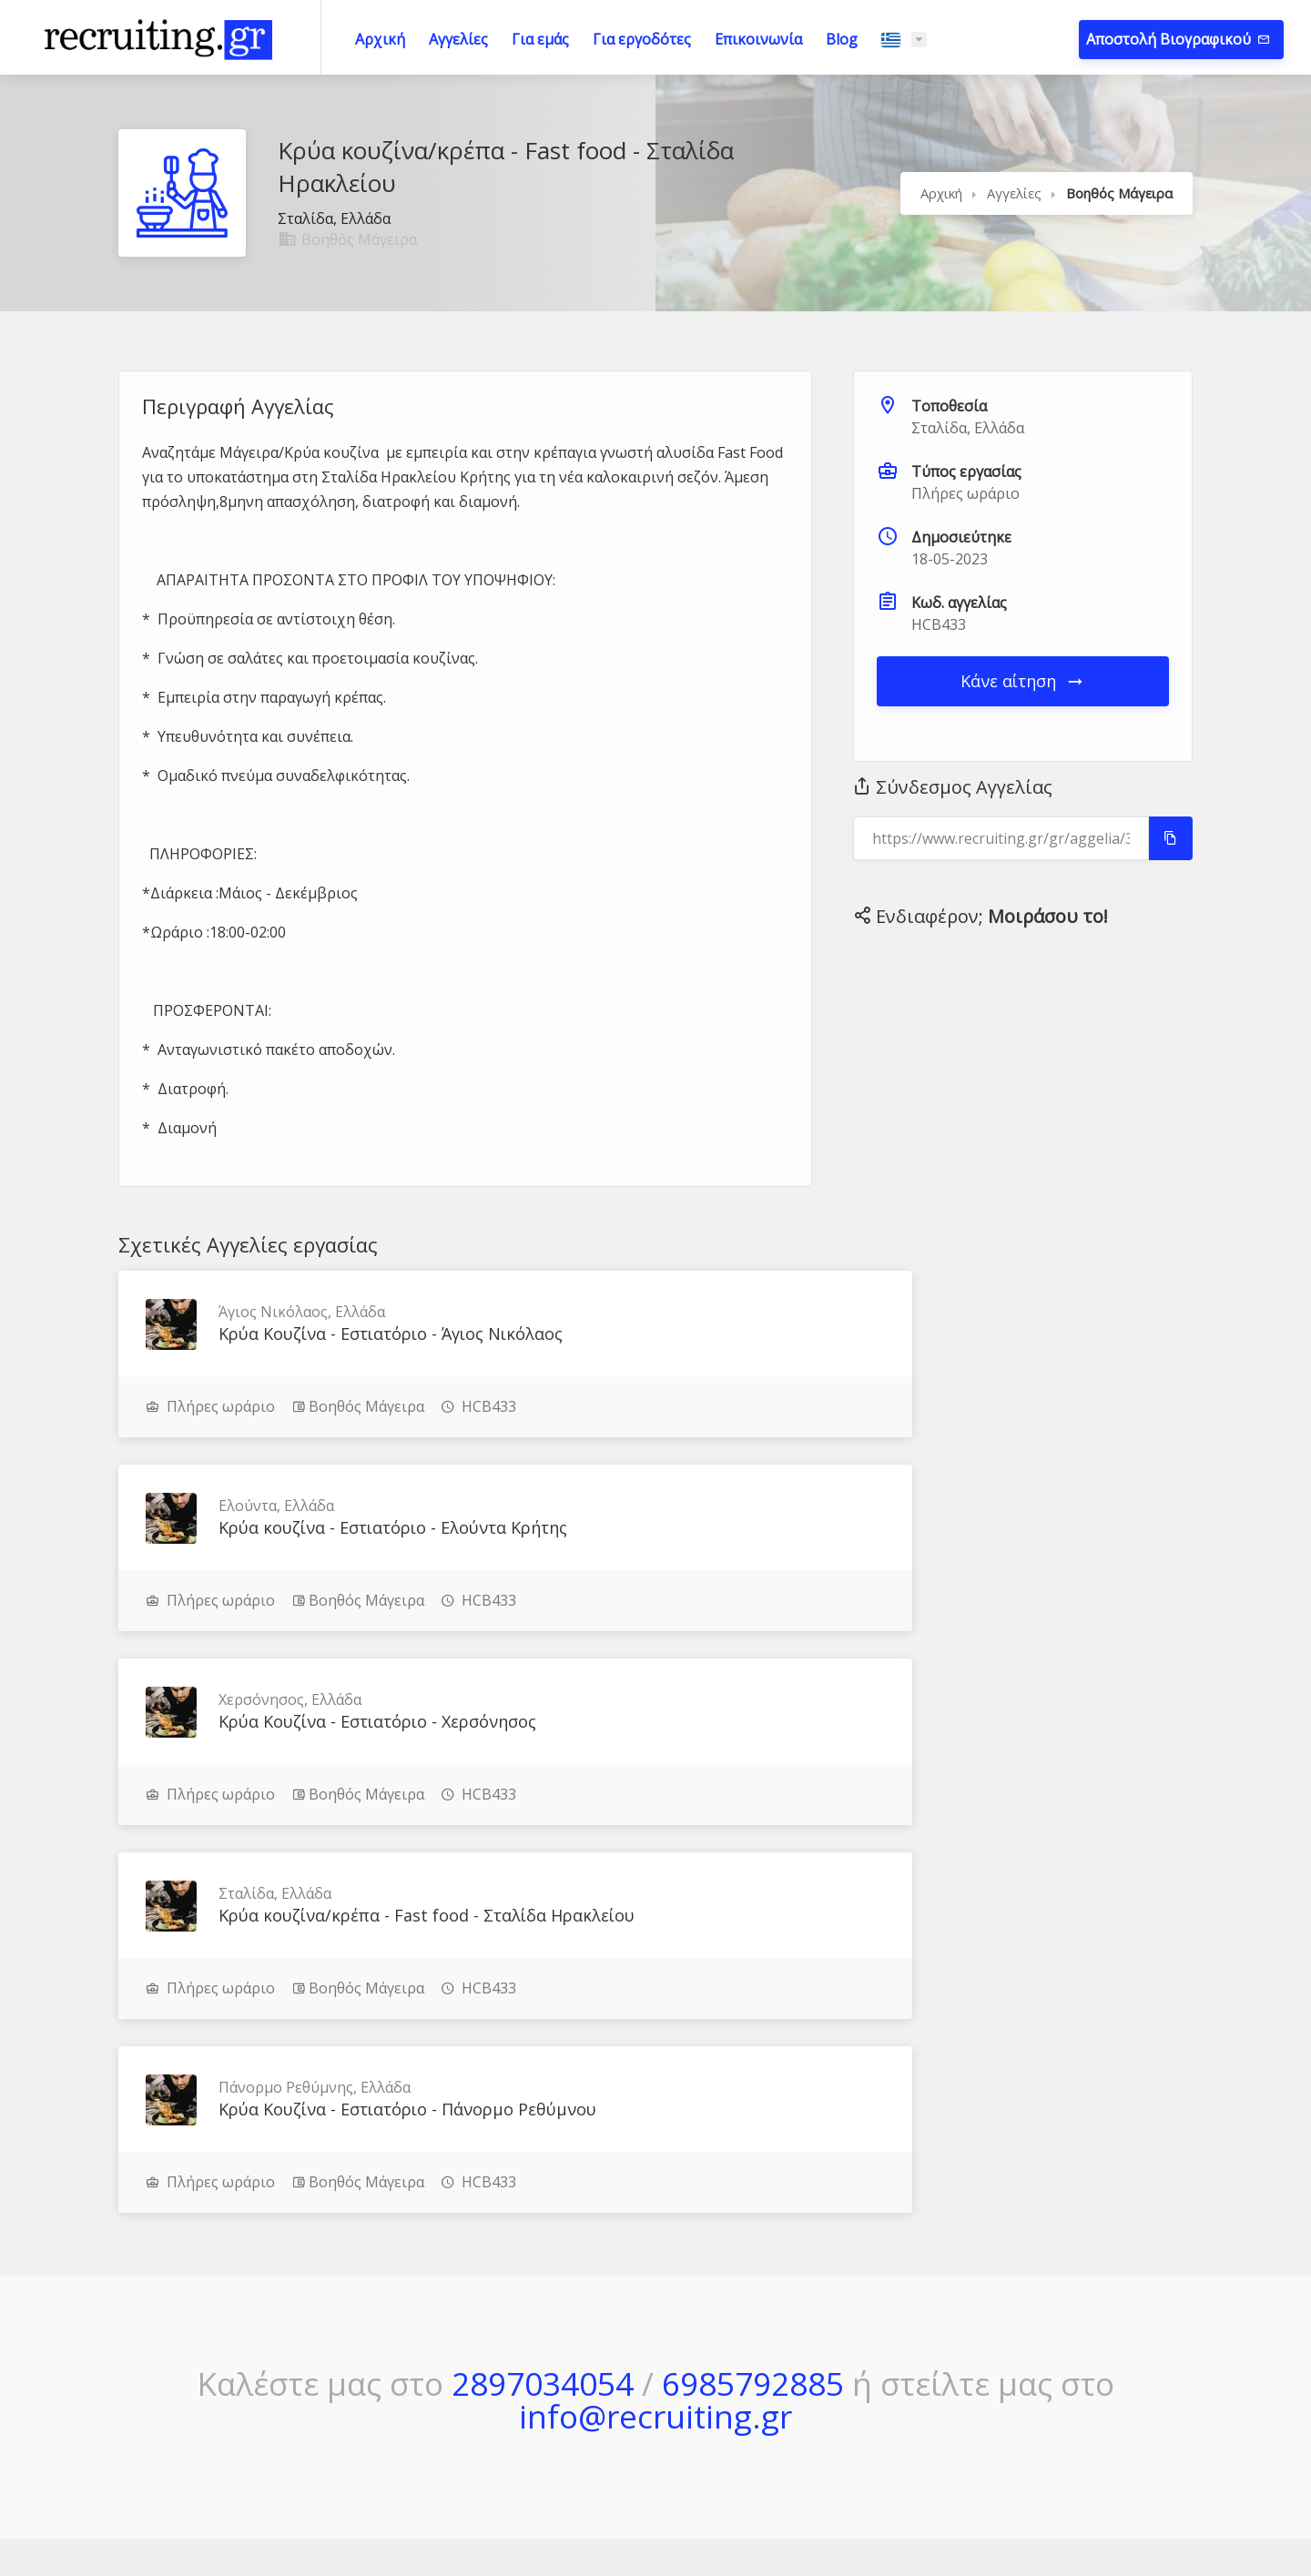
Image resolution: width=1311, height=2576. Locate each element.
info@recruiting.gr (655, 2048)
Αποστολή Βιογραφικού (1170, 39)
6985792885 (753, 2015)
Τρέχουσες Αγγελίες (641, 2317)
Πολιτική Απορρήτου (1072, 2317)
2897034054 (543, 2015)
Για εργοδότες (642, 39)
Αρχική (380, 39)
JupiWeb (836, 2520)
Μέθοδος (820, 2282)
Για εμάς (540, 39)
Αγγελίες (458, 39)
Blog (842, 39)
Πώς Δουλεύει (836, 2317)
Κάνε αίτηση (1022, 681)
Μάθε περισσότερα (173, 2346)
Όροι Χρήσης (1047, 2282)
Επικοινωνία (758, 39)
